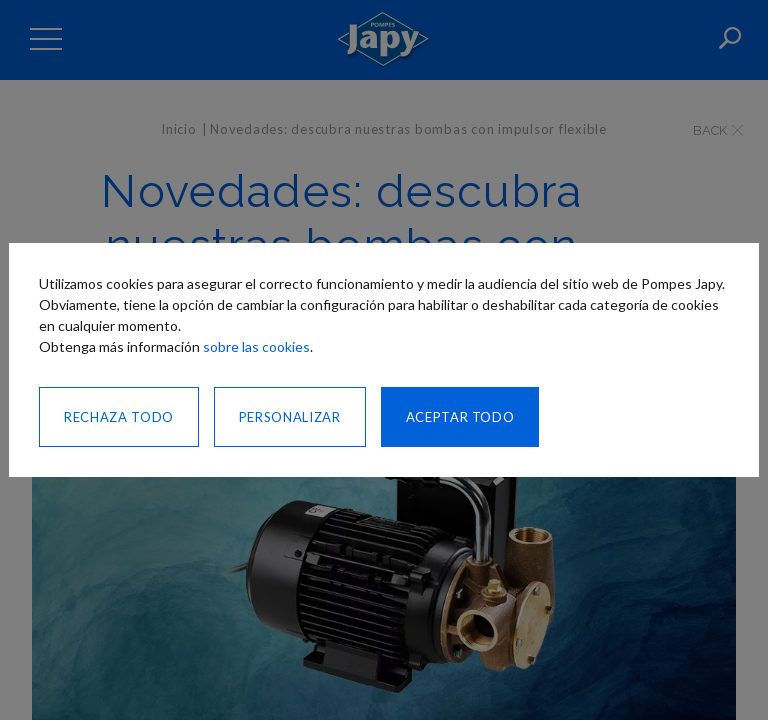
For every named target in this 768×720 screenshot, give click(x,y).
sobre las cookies (256, 346)
